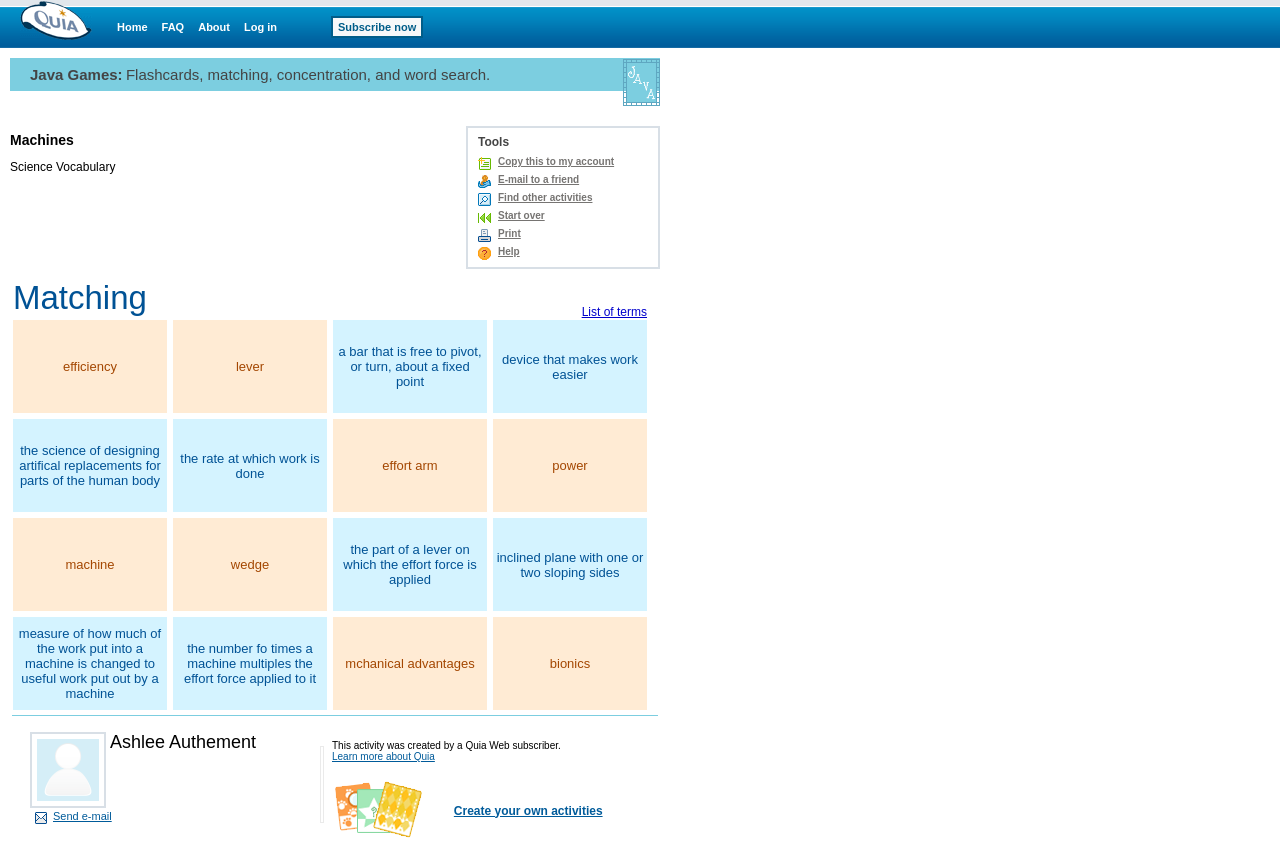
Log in (260, 27)
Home (132, 27)
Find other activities (545, 197)
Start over (521, 215)
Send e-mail (82, 816)
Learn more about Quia (383, 756)
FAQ (173, 27)
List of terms (614, 312)
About (214, 27)
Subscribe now (377, 27)
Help (509, 251)
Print (509, 233)
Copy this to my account (556, 161)
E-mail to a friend (538, 179)
